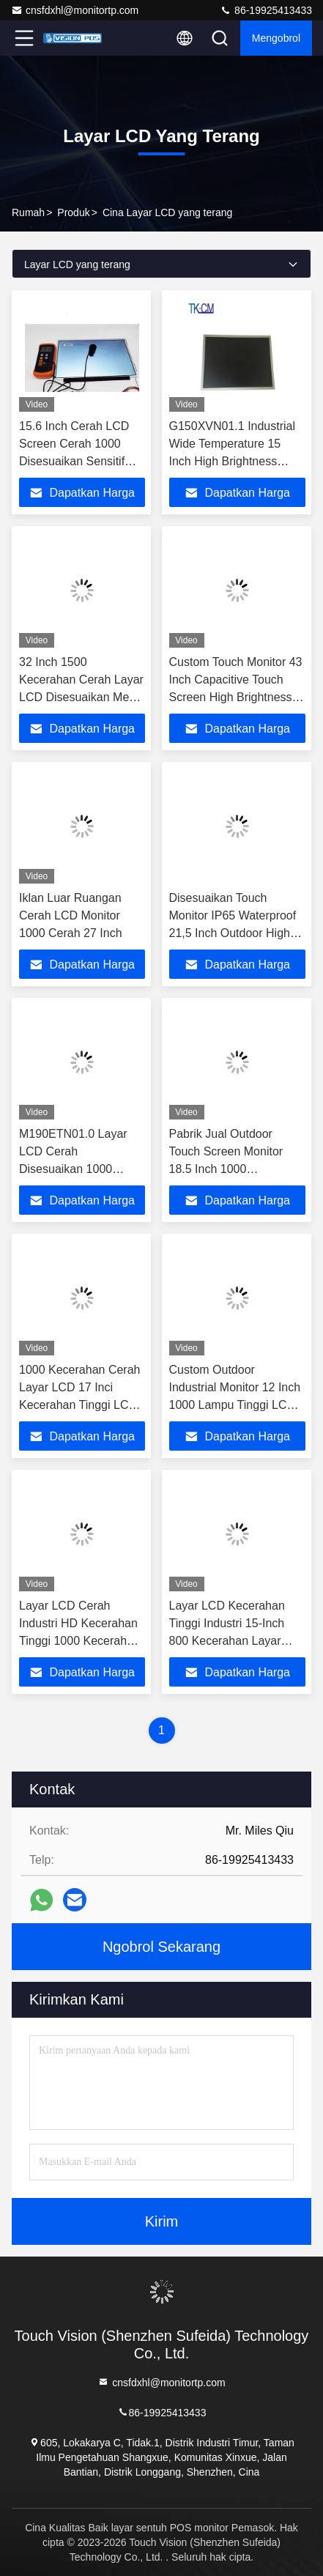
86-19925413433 (266, 10)
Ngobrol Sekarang (161, 1947)
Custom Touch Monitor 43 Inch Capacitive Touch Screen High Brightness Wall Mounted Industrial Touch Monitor (235, 697)
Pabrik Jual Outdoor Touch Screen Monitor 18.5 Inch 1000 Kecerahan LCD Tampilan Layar (235, 1169)
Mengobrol (276, 38)
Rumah (28, 212)
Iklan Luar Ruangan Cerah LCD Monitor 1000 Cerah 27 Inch (70, 915)
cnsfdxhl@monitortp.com (74, 10)
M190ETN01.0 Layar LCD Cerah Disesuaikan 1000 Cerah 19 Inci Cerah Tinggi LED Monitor (73, 1169)
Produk (73, 212)
